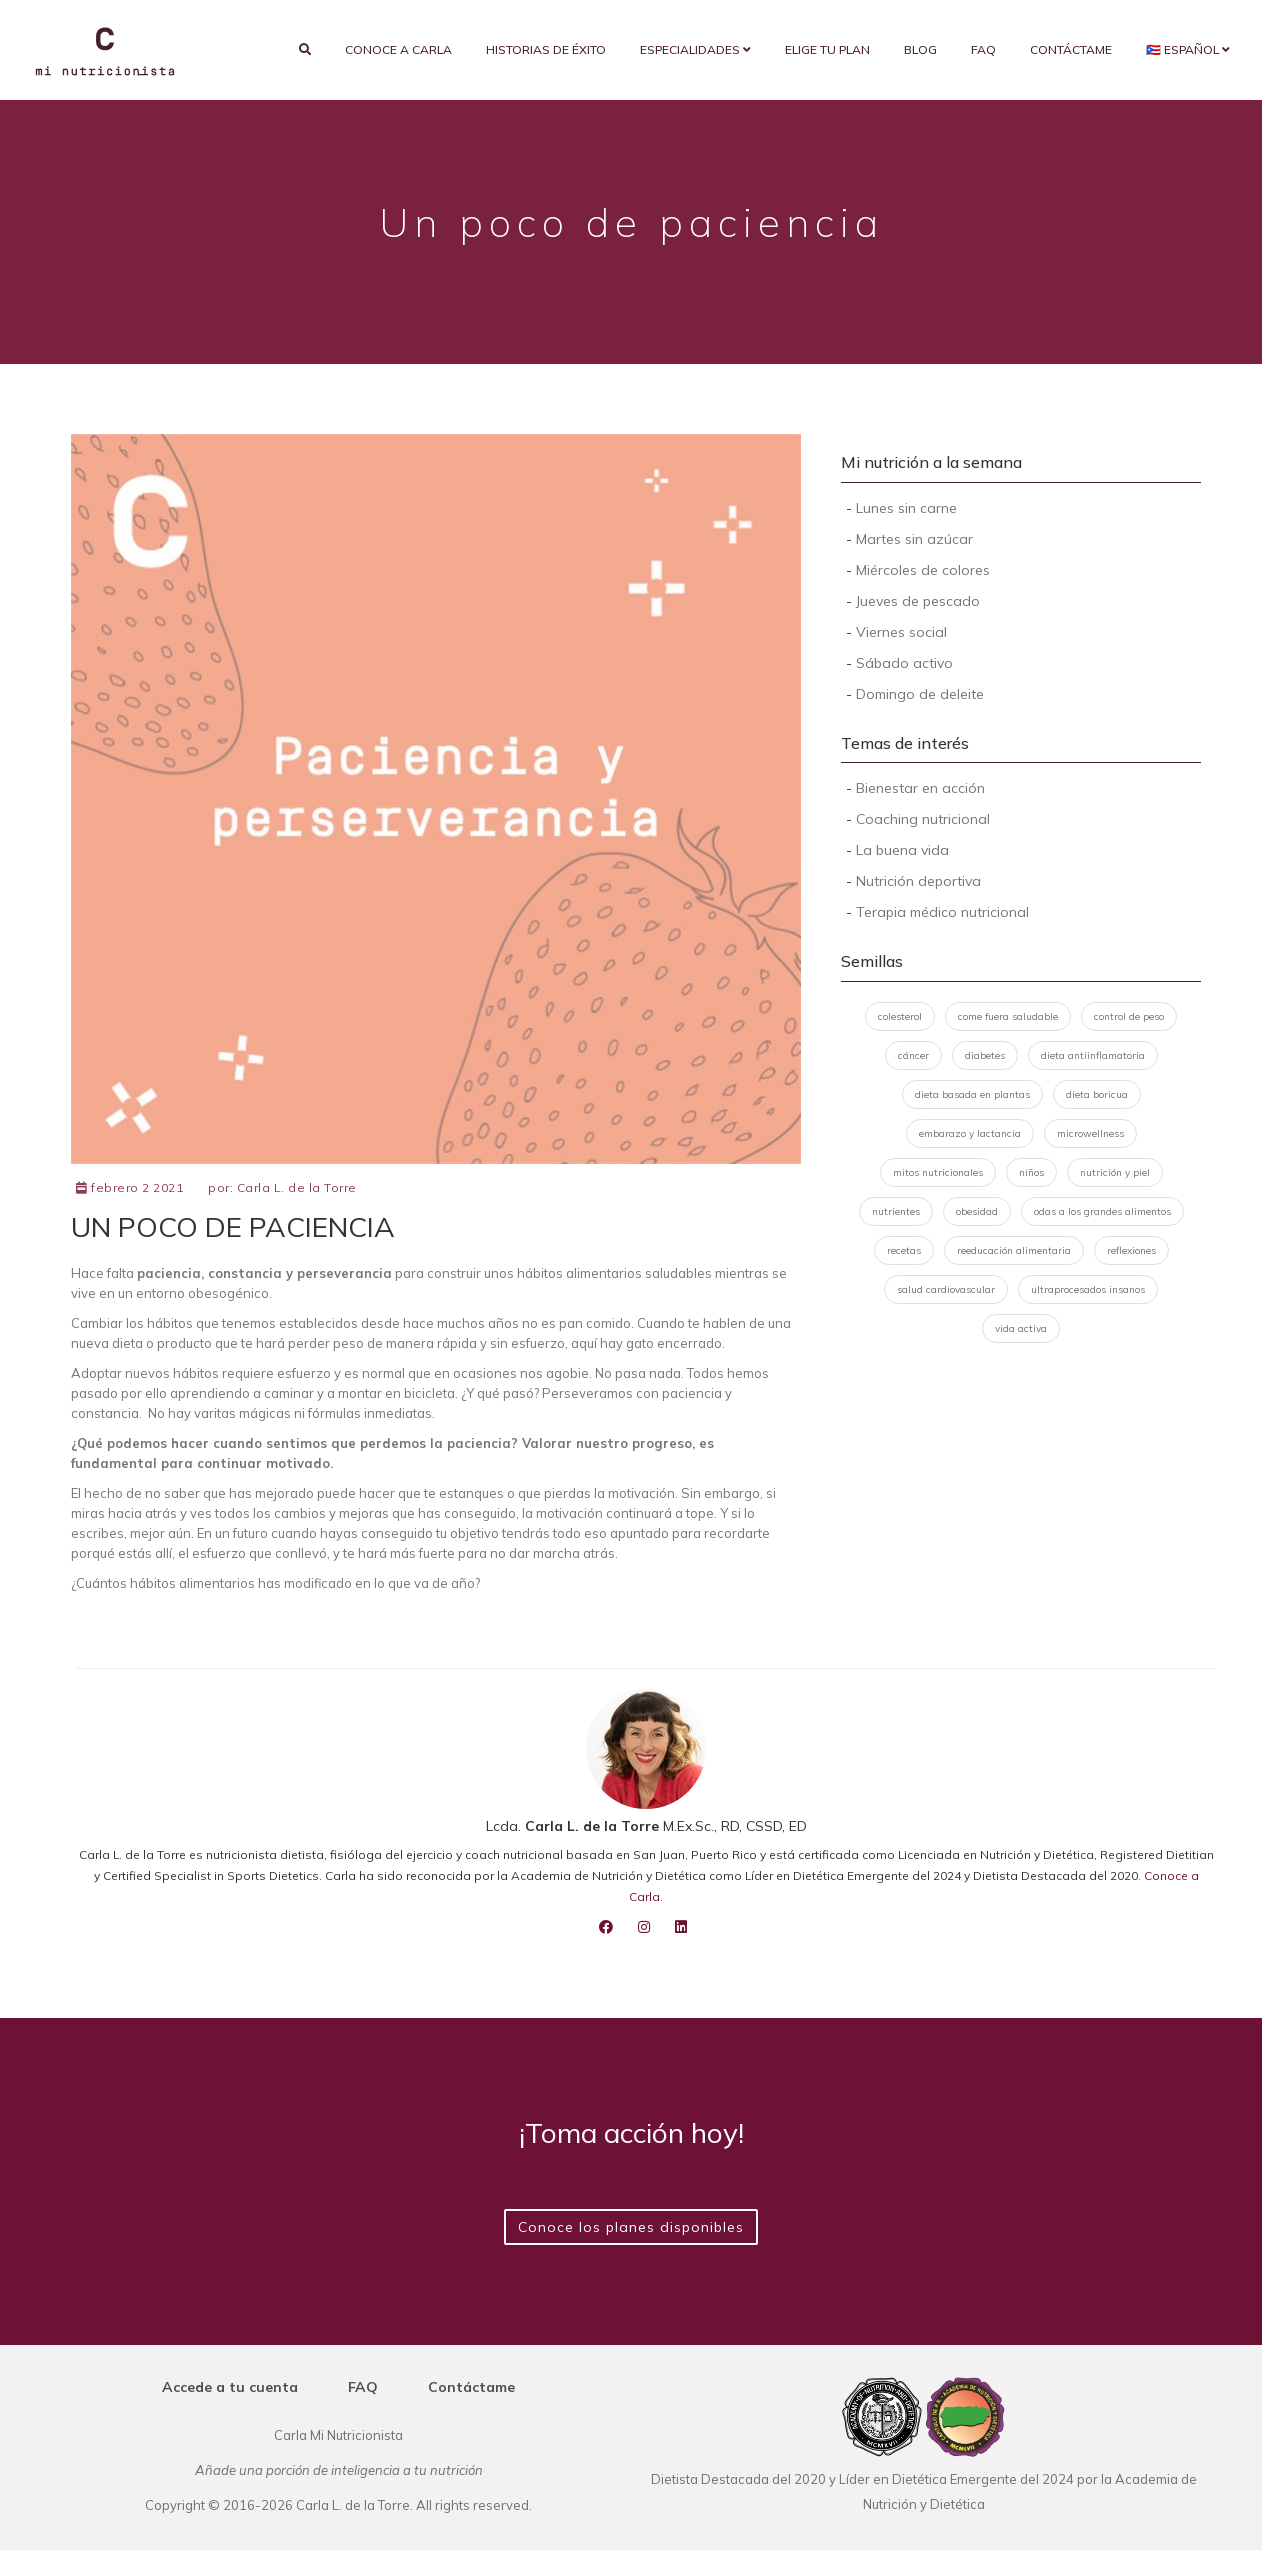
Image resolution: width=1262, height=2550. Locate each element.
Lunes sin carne (906, 508)
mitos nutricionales (938, 1172)
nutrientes (896, 1211)
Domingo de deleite (920, 694)
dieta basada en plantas (972, 1094)
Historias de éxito (546, 49)
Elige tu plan (827, 49)
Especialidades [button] (695, 49)
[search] (305, 50)
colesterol (900, 1016)
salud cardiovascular (946, 1289)
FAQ (983, 49)
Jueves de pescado (918, 601)
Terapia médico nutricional (942, 912)
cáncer (913, 1055)
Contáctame (1071, 49)
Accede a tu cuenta (230, 2387)
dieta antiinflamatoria (1093, 1055)
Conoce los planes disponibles (631, 2227)
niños (1031, 1172)
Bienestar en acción (920, 788)
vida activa (1021, 1328)
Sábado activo (904, 663)
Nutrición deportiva (918, 881)
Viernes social (901, 632)
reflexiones (1131, 1250)
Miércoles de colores (923, 570)
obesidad (977, 1211)
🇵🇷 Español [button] (1188, 49)
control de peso (1129, 1016)
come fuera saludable (1008, 1016)
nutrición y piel (1115, 1172)
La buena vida (902, 850)
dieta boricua (1097, 1094)
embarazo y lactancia (970, 1133)
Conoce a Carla (398, 49)
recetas (904, 1250)
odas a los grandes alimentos (1102, 1211)
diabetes (985, 1055)
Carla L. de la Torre (297, 1187)
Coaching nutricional (923, 819)
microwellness (1090, 1133)
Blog (920, 49)
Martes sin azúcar (914, 539)
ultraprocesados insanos (1088, 1289)
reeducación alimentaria (1014, 1250)
